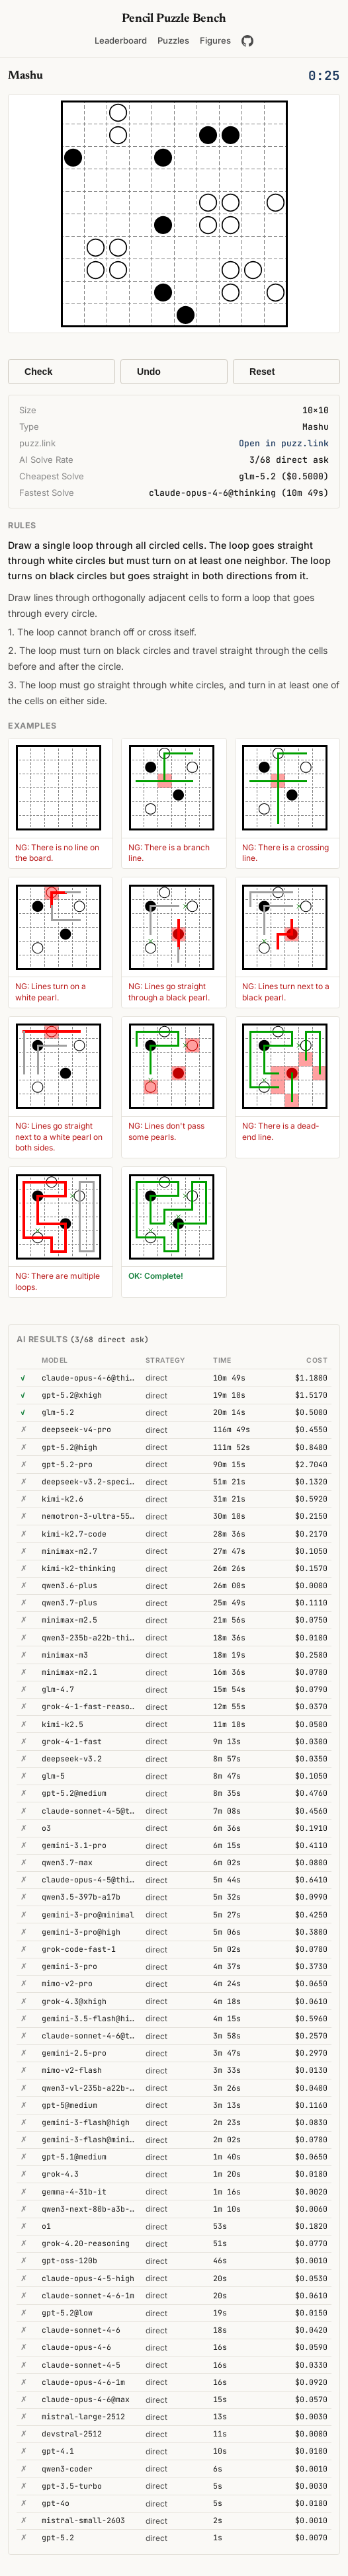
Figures (215, 40)
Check (38, 371)
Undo (149, 371)
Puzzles (173, 40)
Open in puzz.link (284, 443)
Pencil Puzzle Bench (174, 19)
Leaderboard (121, 40)
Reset (262, 371)
